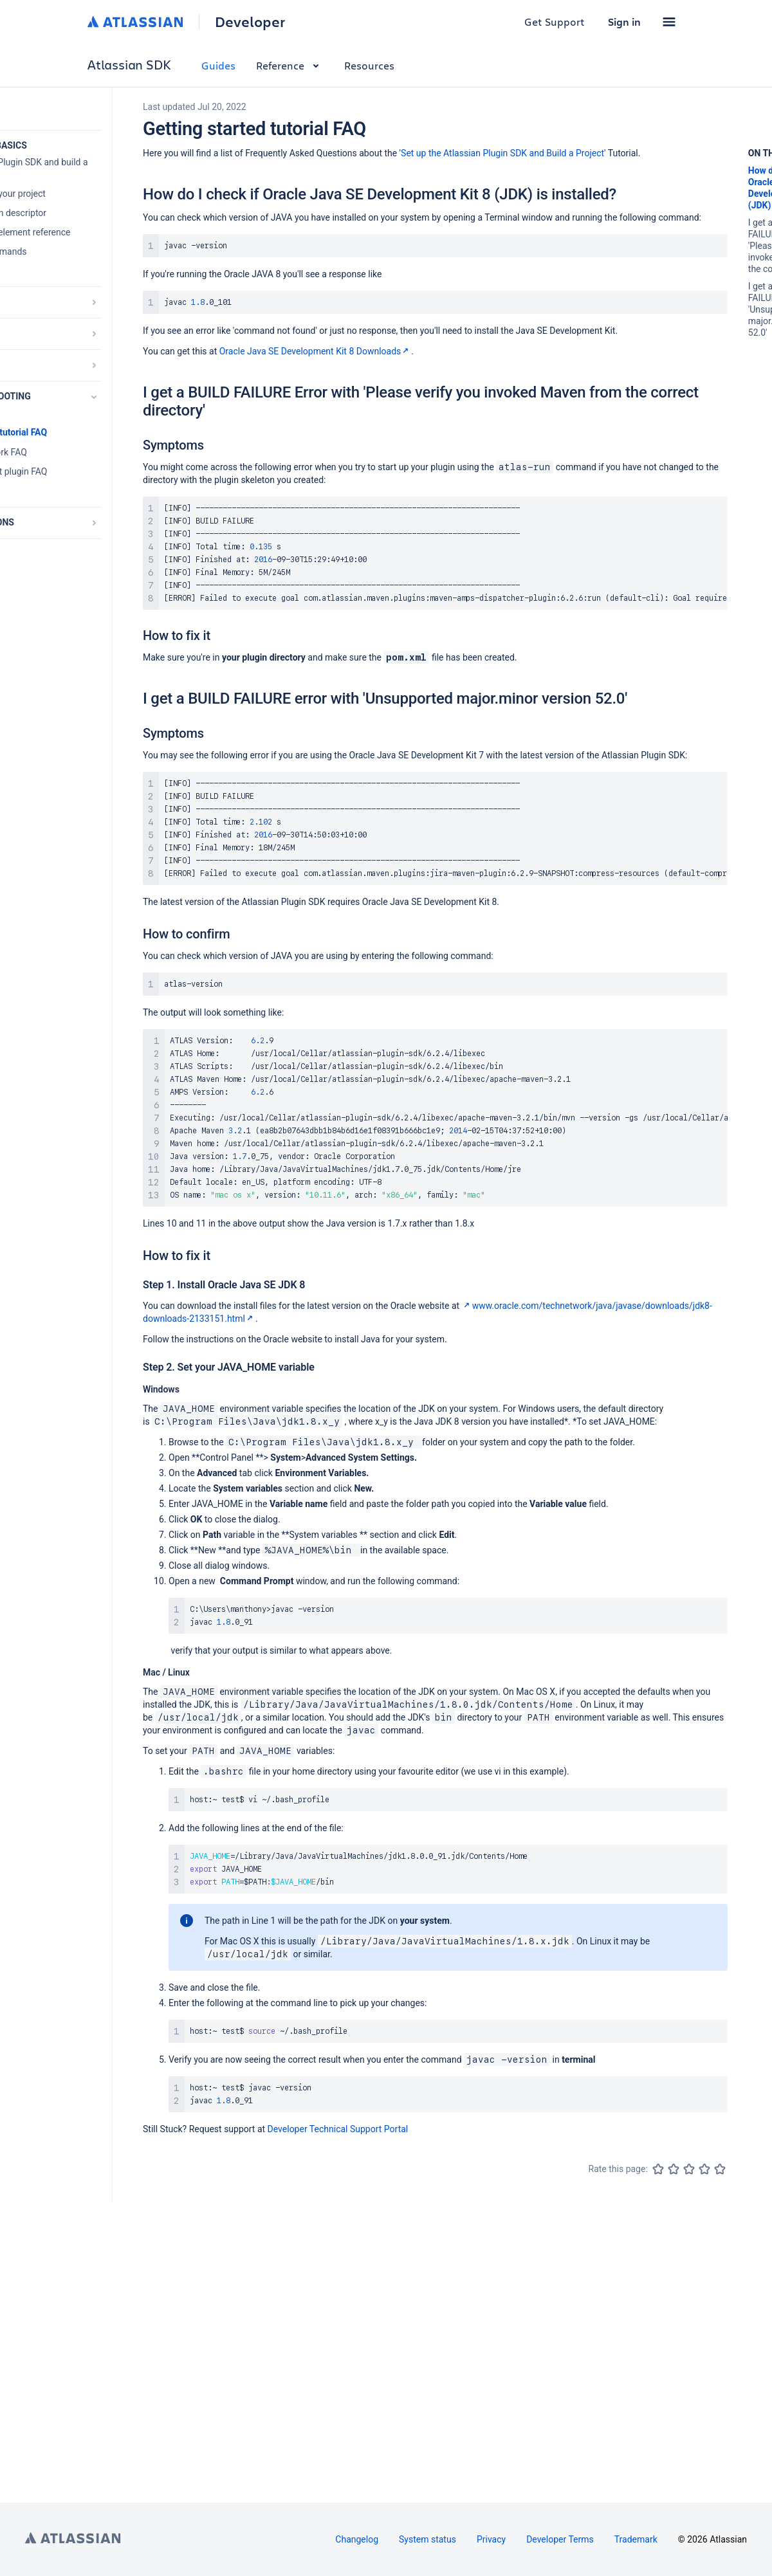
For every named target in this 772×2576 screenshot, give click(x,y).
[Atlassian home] (135, 22)
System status (427, 2539)
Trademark (635, 2539)
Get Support (554, 21)
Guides (218, 65)
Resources (369, 65)
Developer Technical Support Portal (338, 2129)
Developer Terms (560, 2539)
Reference (290, 65)
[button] (669, 21)
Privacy (491, 2539)
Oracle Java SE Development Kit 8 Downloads (315, 351)
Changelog (356, 2539)
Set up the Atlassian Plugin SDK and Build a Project (502, 153)
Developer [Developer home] (250, 21)
